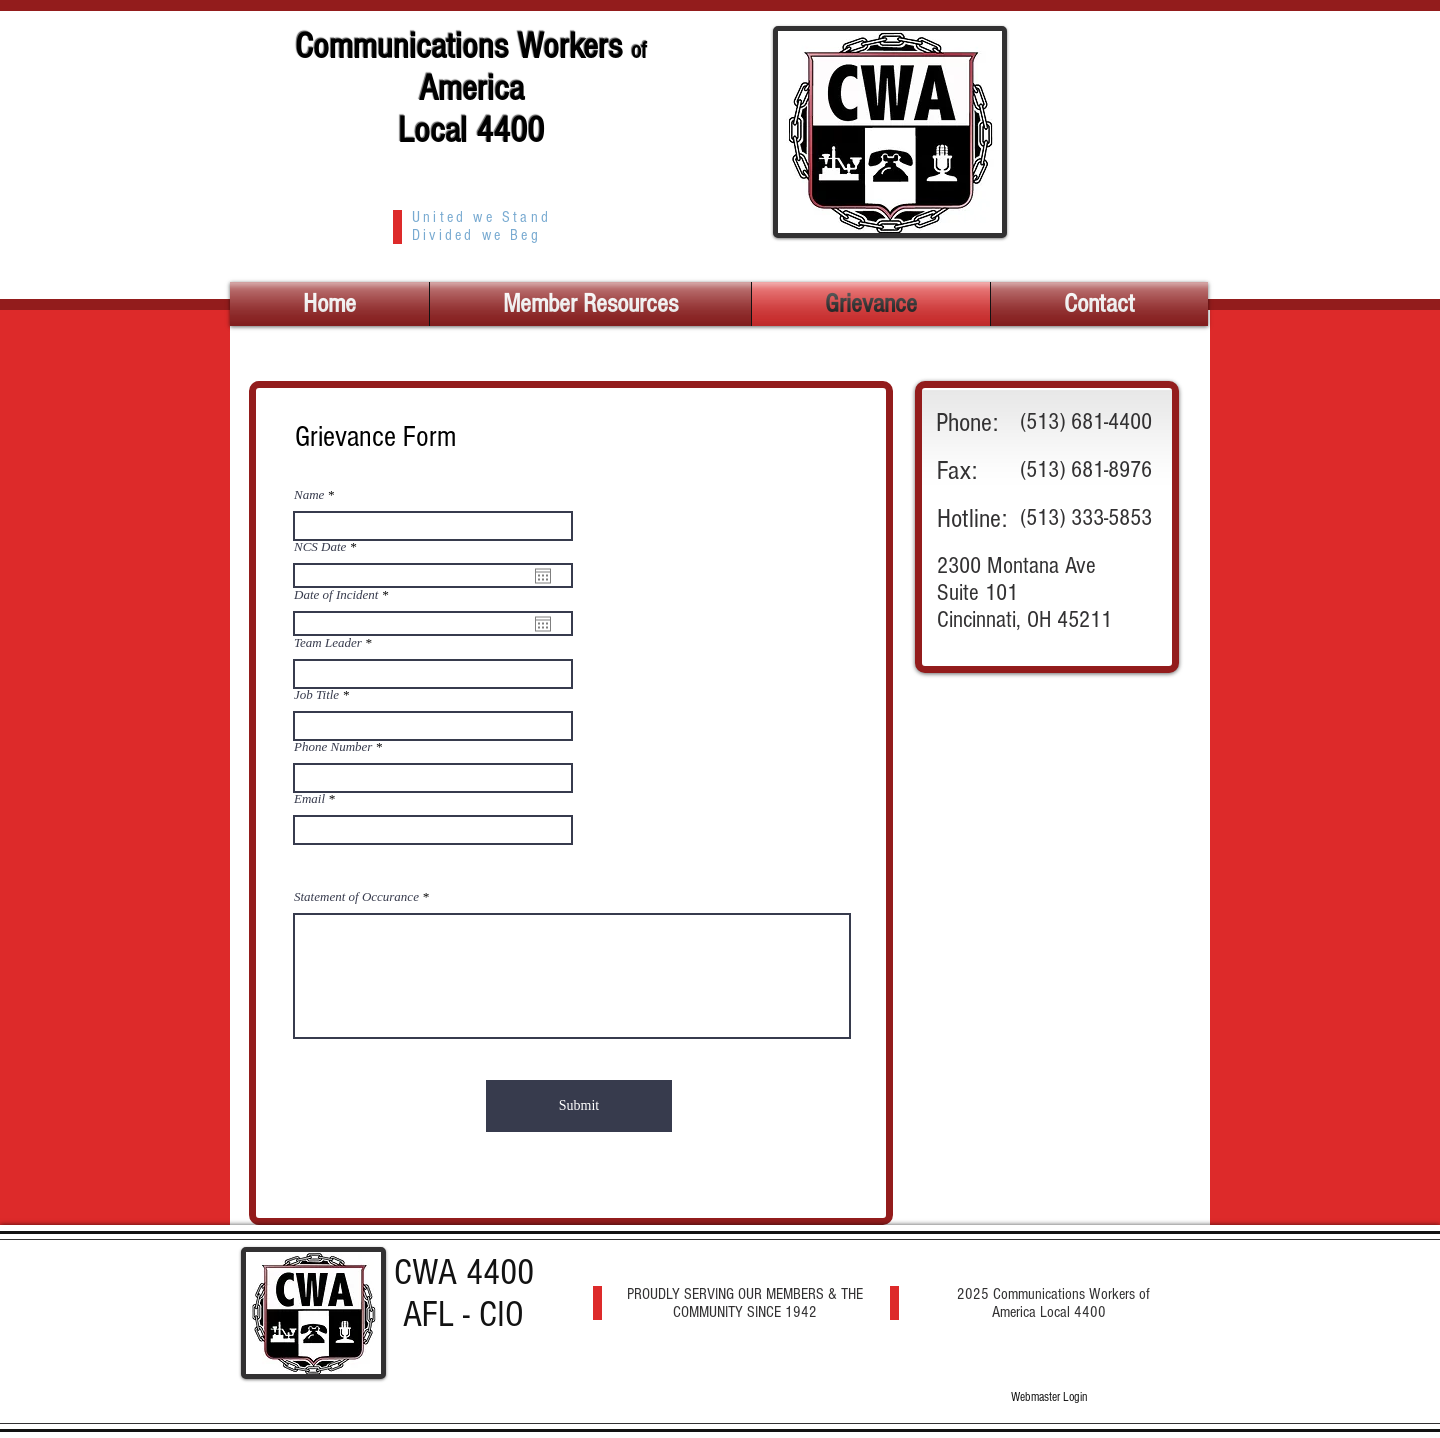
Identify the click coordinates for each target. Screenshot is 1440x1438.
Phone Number (333, 746)
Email (309, 798)
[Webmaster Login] (1048, 1397)
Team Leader (328, 642)
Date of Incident (344, 594)
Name (309, 494)
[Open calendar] (543, 576)
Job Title (316, 694)
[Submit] (579, 1106)
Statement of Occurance (356, 896)
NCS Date (328, 546)
